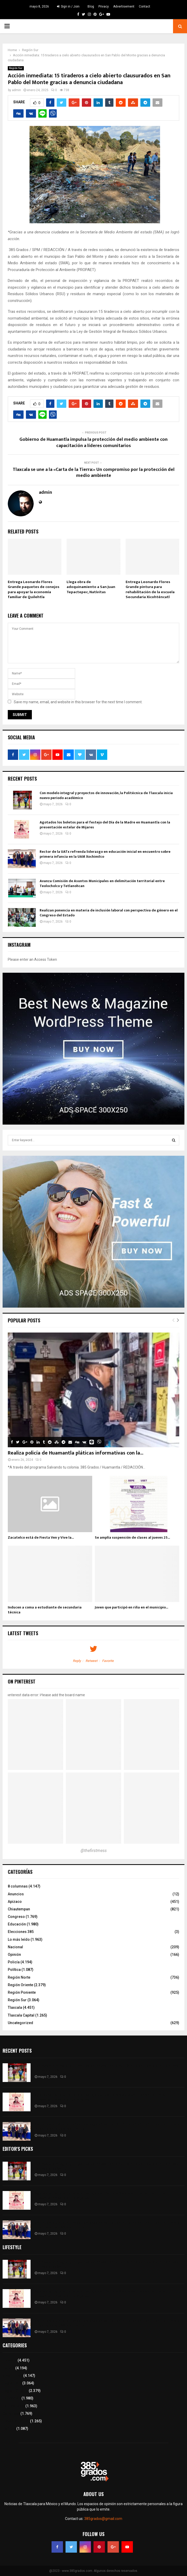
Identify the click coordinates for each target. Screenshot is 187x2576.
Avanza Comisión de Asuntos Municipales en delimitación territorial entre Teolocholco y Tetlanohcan (102, 883)
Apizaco (15, 1901)
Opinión (14, 1954)
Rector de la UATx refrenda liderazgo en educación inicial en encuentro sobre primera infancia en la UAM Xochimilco (105, 854)
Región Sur (16, 68)
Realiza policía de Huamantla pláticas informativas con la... (75, 1453)
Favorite (108, 1661)
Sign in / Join (68, 6)
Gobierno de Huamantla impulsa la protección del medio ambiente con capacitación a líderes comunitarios (93, 443)
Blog (91, 6)
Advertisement (123, 6)
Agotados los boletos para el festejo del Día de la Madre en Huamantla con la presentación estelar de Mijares (105, 824)
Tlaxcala (15, 2007)
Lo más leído (19, 1939)
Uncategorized (20, 2023)
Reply (77, 1661)
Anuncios (16, 1894)
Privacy (103, 6)
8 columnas (18, 1886)
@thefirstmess (94, 1850)
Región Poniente (22, 1992)
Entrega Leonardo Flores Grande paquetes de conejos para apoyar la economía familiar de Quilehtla (33, 589)
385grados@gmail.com (103, 2519)
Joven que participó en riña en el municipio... (131, 1607)
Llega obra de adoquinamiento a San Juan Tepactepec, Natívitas (91, 587)
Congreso (16, 1917)
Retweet (92, 1661)
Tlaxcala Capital (21, 2015)
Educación (17, 1924)
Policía (14, 1962)
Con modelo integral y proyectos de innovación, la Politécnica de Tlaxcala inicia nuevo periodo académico (106, 795)
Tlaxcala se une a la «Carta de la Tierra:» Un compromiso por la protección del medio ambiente (94, 473)
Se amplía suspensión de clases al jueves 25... (132, 1537)
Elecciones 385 (21, 1932)
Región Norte (19, 1977)
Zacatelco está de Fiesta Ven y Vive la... (41, 1537)
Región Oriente (20, 1985)
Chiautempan (19, 1909)
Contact (144, 6)
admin (16, 90)
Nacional (15, 1947)
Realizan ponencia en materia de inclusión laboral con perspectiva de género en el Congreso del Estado (109, 912)
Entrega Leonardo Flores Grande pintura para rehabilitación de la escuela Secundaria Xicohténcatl (150, 589)
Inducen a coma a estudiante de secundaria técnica (45, 1609)
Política (14, 1970)
